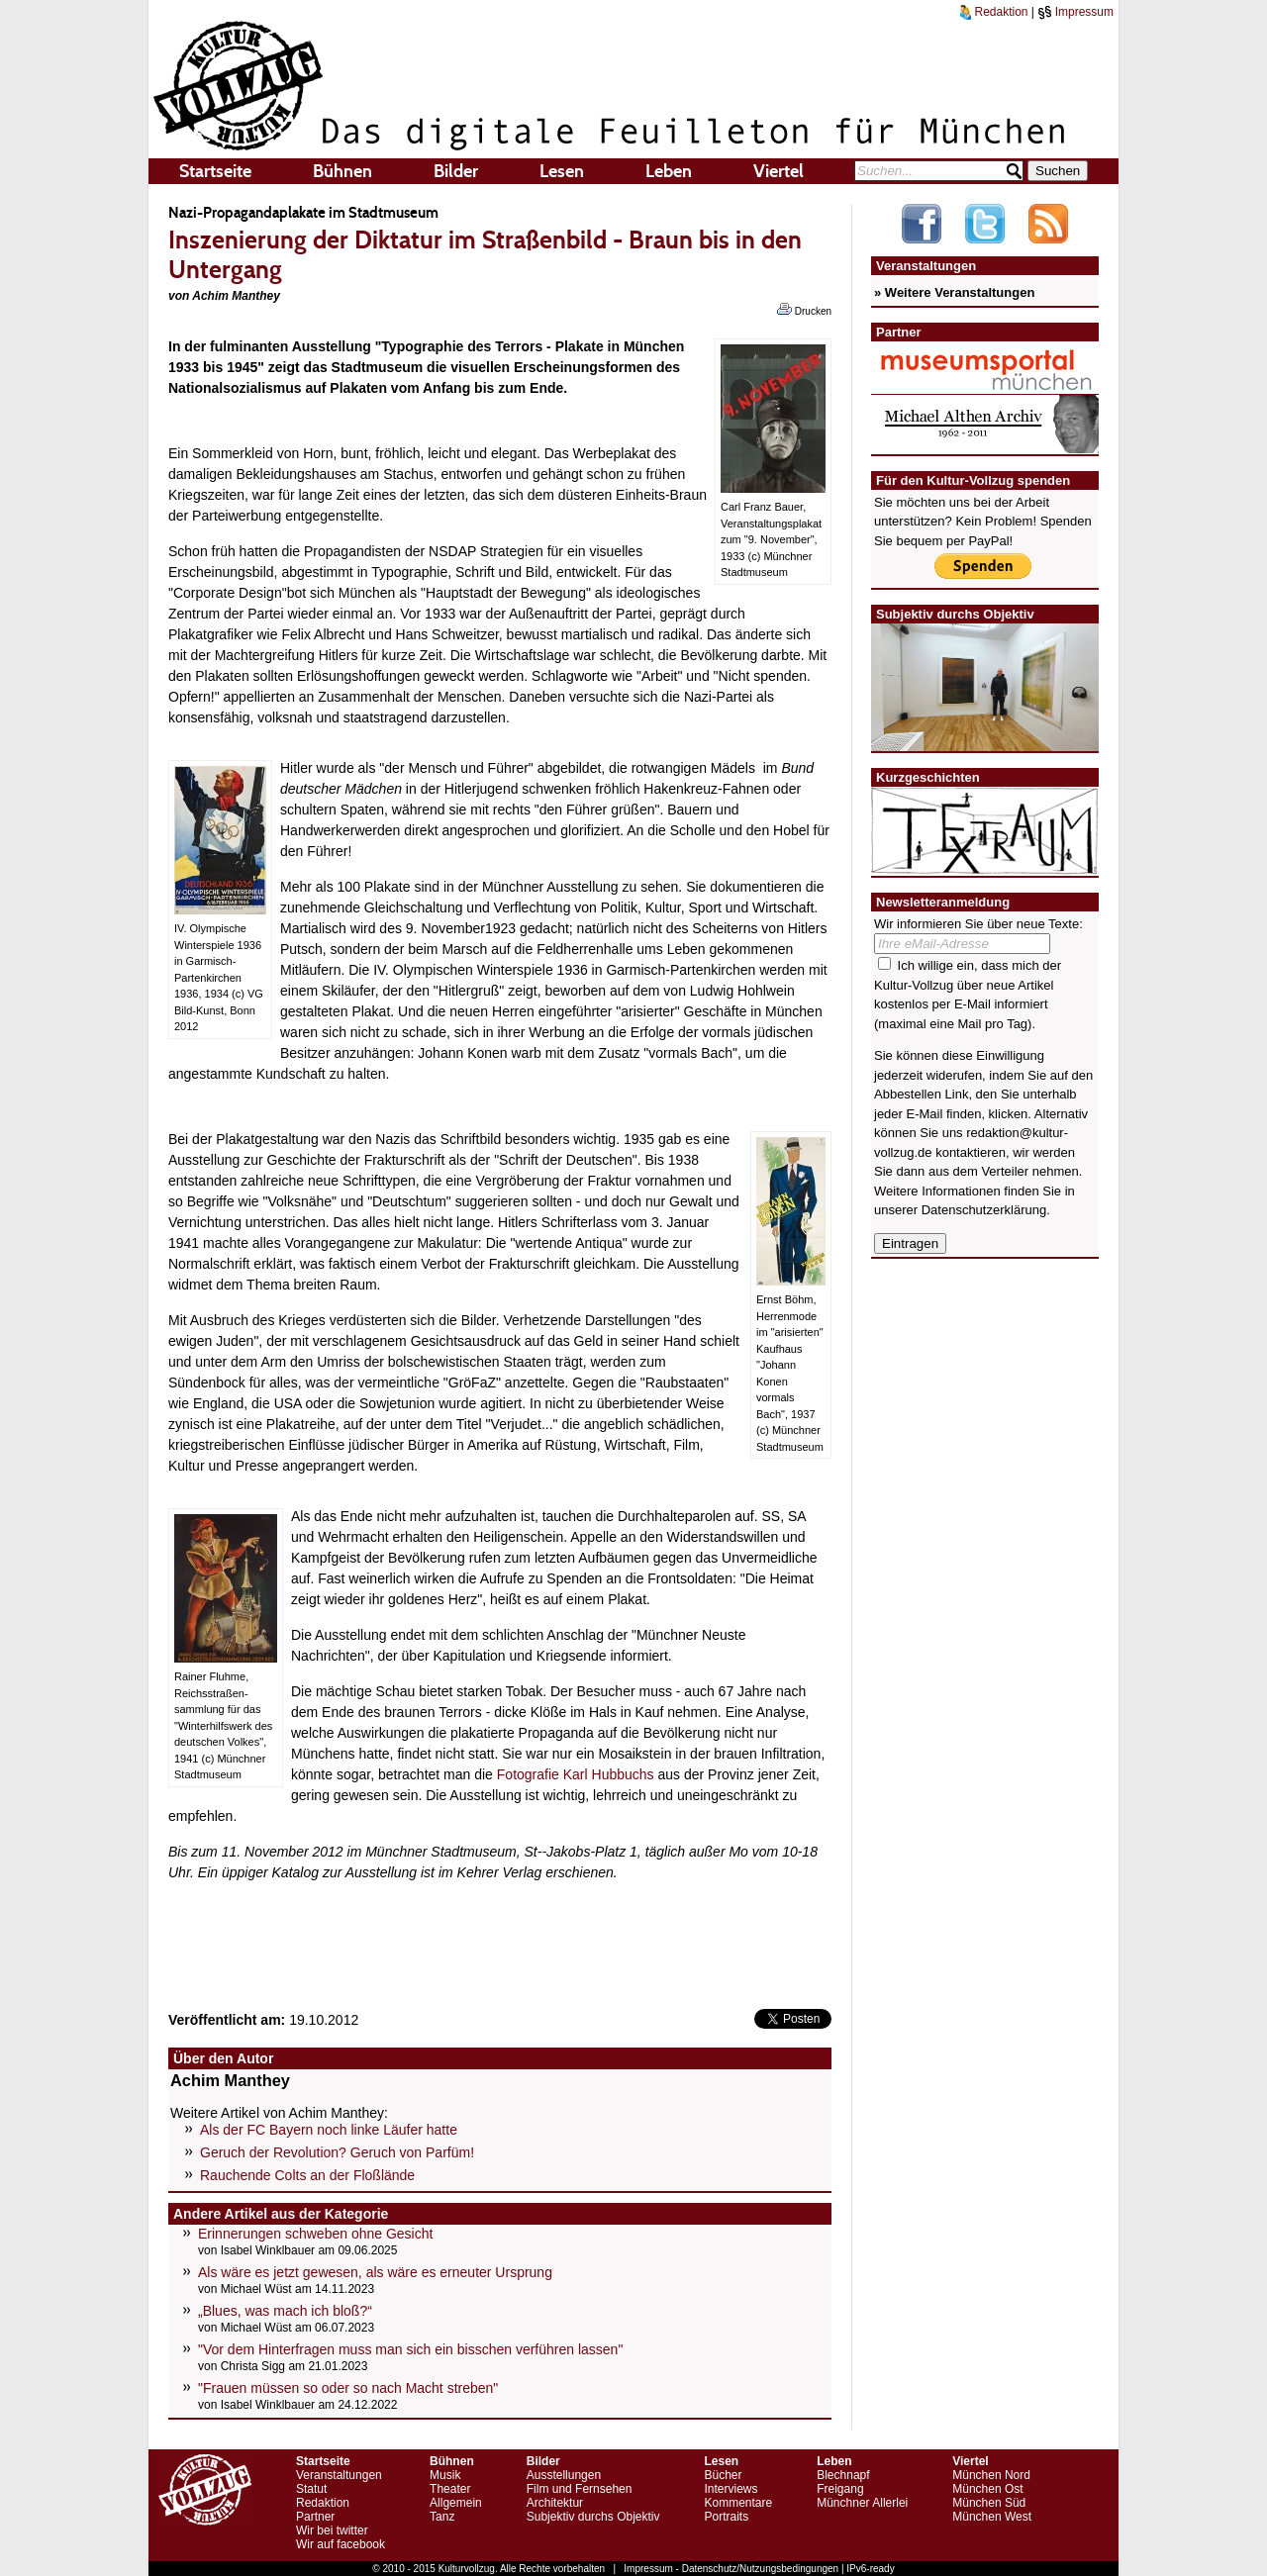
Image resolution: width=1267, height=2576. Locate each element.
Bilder (456, 171)
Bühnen (342, 171)
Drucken (804, 310)
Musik (445, 2475)
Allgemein (456, 2503)
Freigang (840, 2489)
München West (991, 2517)
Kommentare (738, 2503)
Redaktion (993, 12)
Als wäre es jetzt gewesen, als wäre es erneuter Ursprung (375, 2272)
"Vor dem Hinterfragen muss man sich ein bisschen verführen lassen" (410, 2349)
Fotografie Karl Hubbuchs (575, 1774)
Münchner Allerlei (862, 2503)
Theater (450, 2489)
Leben (668, 171)
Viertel (778, 171)
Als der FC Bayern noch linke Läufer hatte (328, 2130)
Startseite (215, 171)
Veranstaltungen (339, 2475)
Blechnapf (843, 2475)
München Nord (991, 2475)
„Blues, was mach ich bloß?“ (285, 2311)
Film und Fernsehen (580, 2489)
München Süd (988, 2503)
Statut (311, 2489)
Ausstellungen (564, 2475)
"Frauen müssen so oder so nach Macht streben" (348, 2388)
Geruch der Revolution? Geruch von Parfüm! (337, 2152)
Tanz (442, 2517)
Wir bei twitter (332, 2530)
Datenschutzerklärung (984, 1209)
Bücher (722, 2475)
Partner (315, 2517)
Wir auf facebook (340, 2544)
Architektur (555, 2503)
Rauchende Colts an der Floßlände (307, 2175)
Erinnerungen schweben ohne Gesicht (315, 2234)
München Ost (987, 2489)
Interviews (730, 2489)
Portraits (726, 2517)
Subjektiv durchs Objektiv (593, 2517)
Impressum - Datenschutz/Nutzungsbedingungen (731, 2568)
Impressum (1075, 12)
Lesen (561, 171)
